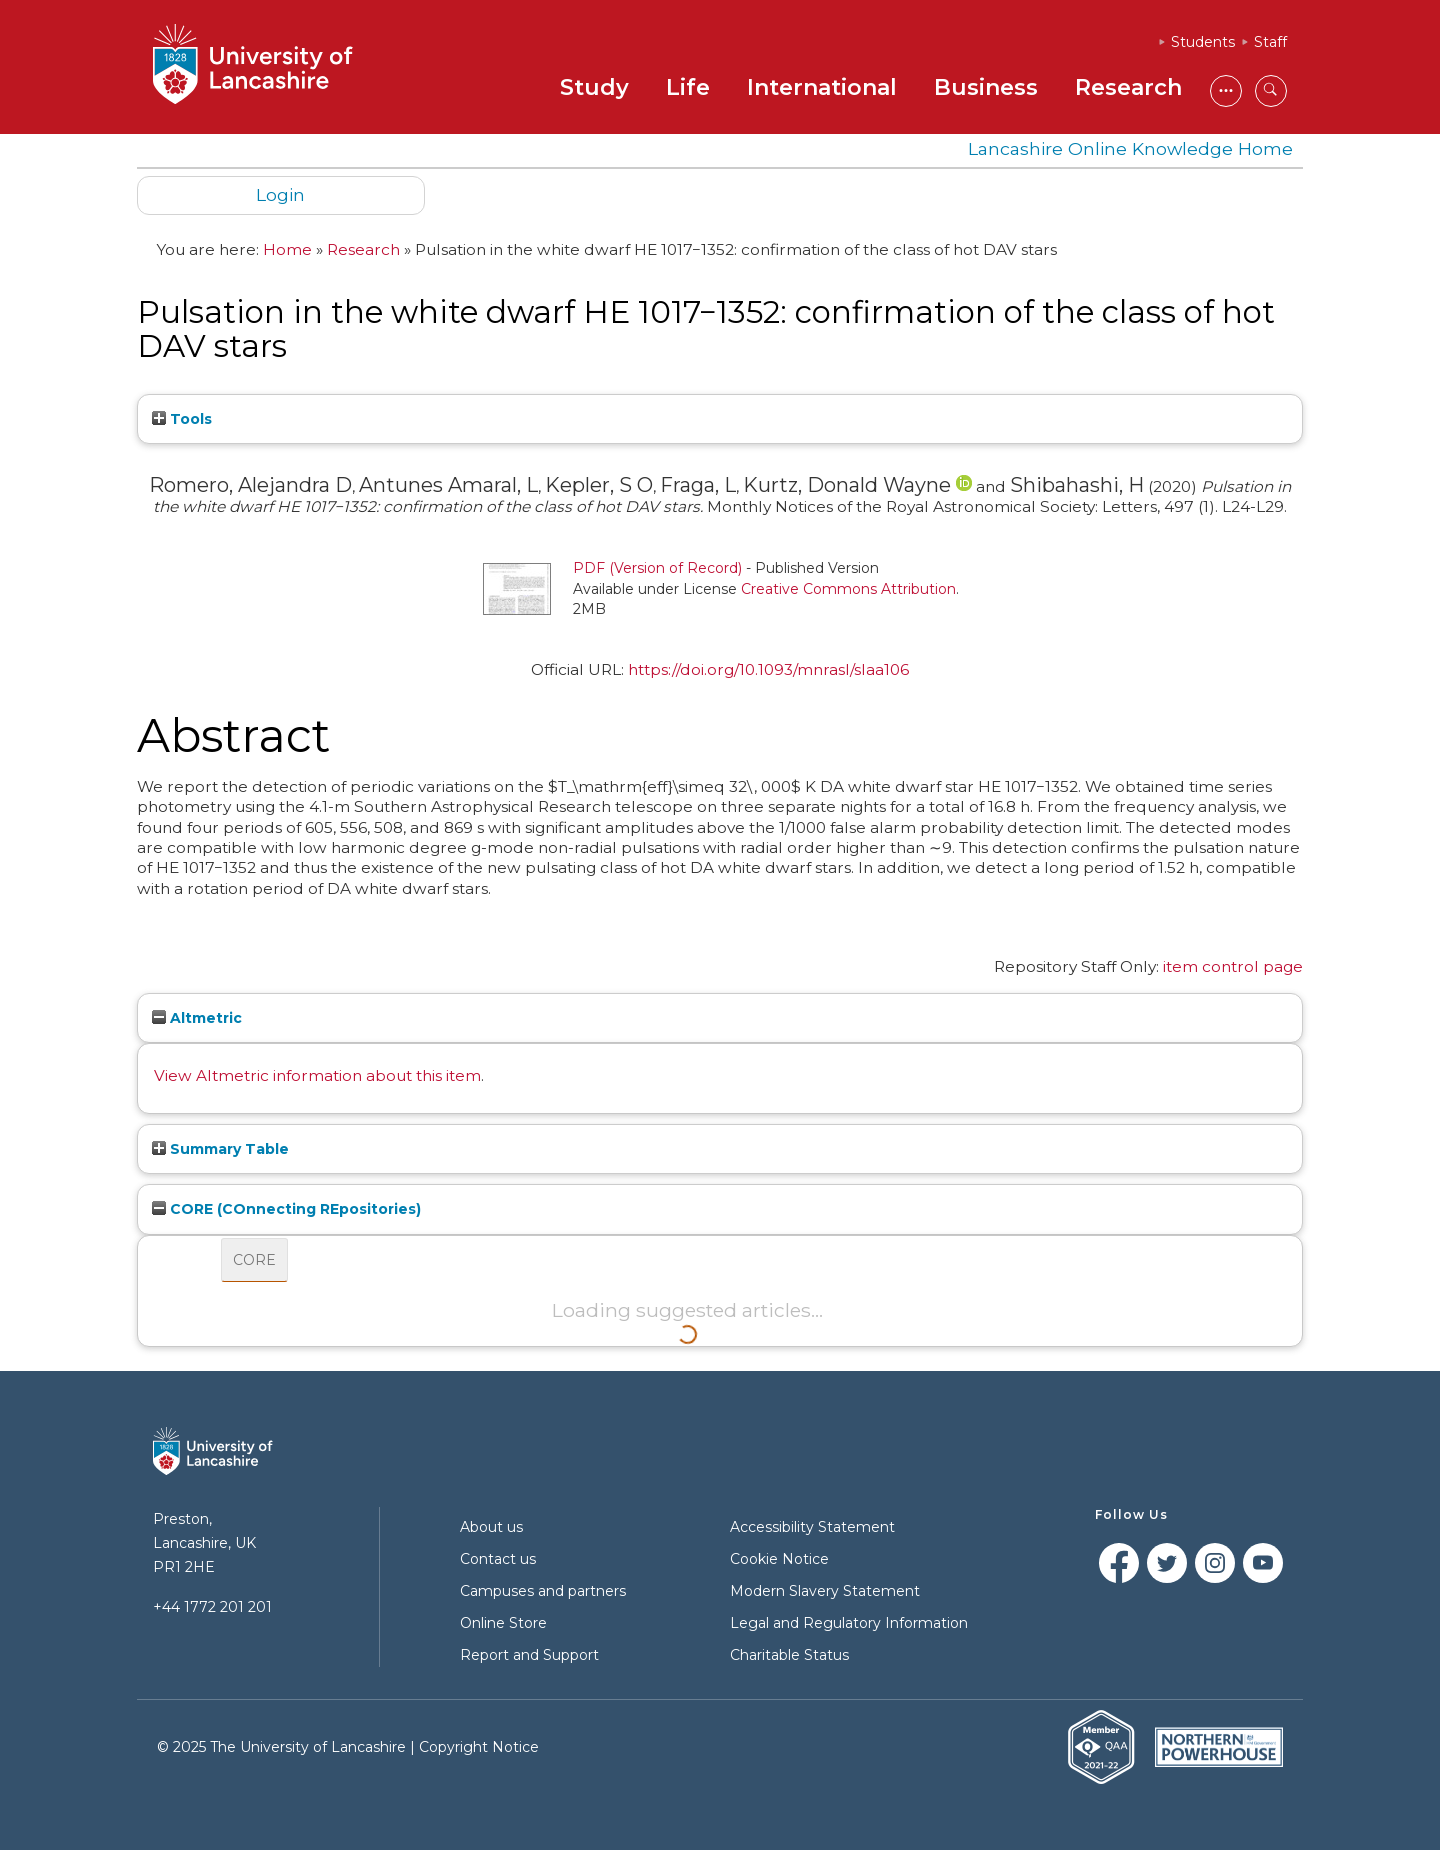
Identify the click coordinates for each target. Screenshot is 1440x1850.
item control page (1233, 966)
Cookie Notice (779, 1559)
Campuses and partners (543, 1591)
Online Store (503, 1623)
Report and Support (529, 1655)
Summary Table (220, 1149)
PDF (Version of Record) (657, 568)
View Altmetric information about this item (317, 1075)
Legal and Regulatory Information (849, 1623)
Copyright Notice (479, 1747)
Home (287, 249)
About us (491, 1527)
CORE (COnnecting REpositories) (286, 1209)
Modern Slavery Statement (825, 1591)
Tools (182, 419)
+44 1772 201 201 (212, 1607)
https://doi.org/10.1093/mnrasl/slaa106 (768, 669)
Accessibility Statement (812, 1527)
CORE (254, 1260)
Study (594, 87)
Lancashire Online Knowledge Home (1130, 148)
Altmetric (197, 1018)
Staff (1270, 42)
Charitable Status (789, 1655)
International (822, 87)
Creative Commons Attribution (848, 589)
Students (1203, 42)
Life (688, 87)
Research (1128, 87)
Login (280, 194)
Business (986, 87)
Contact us (498, 1559)
